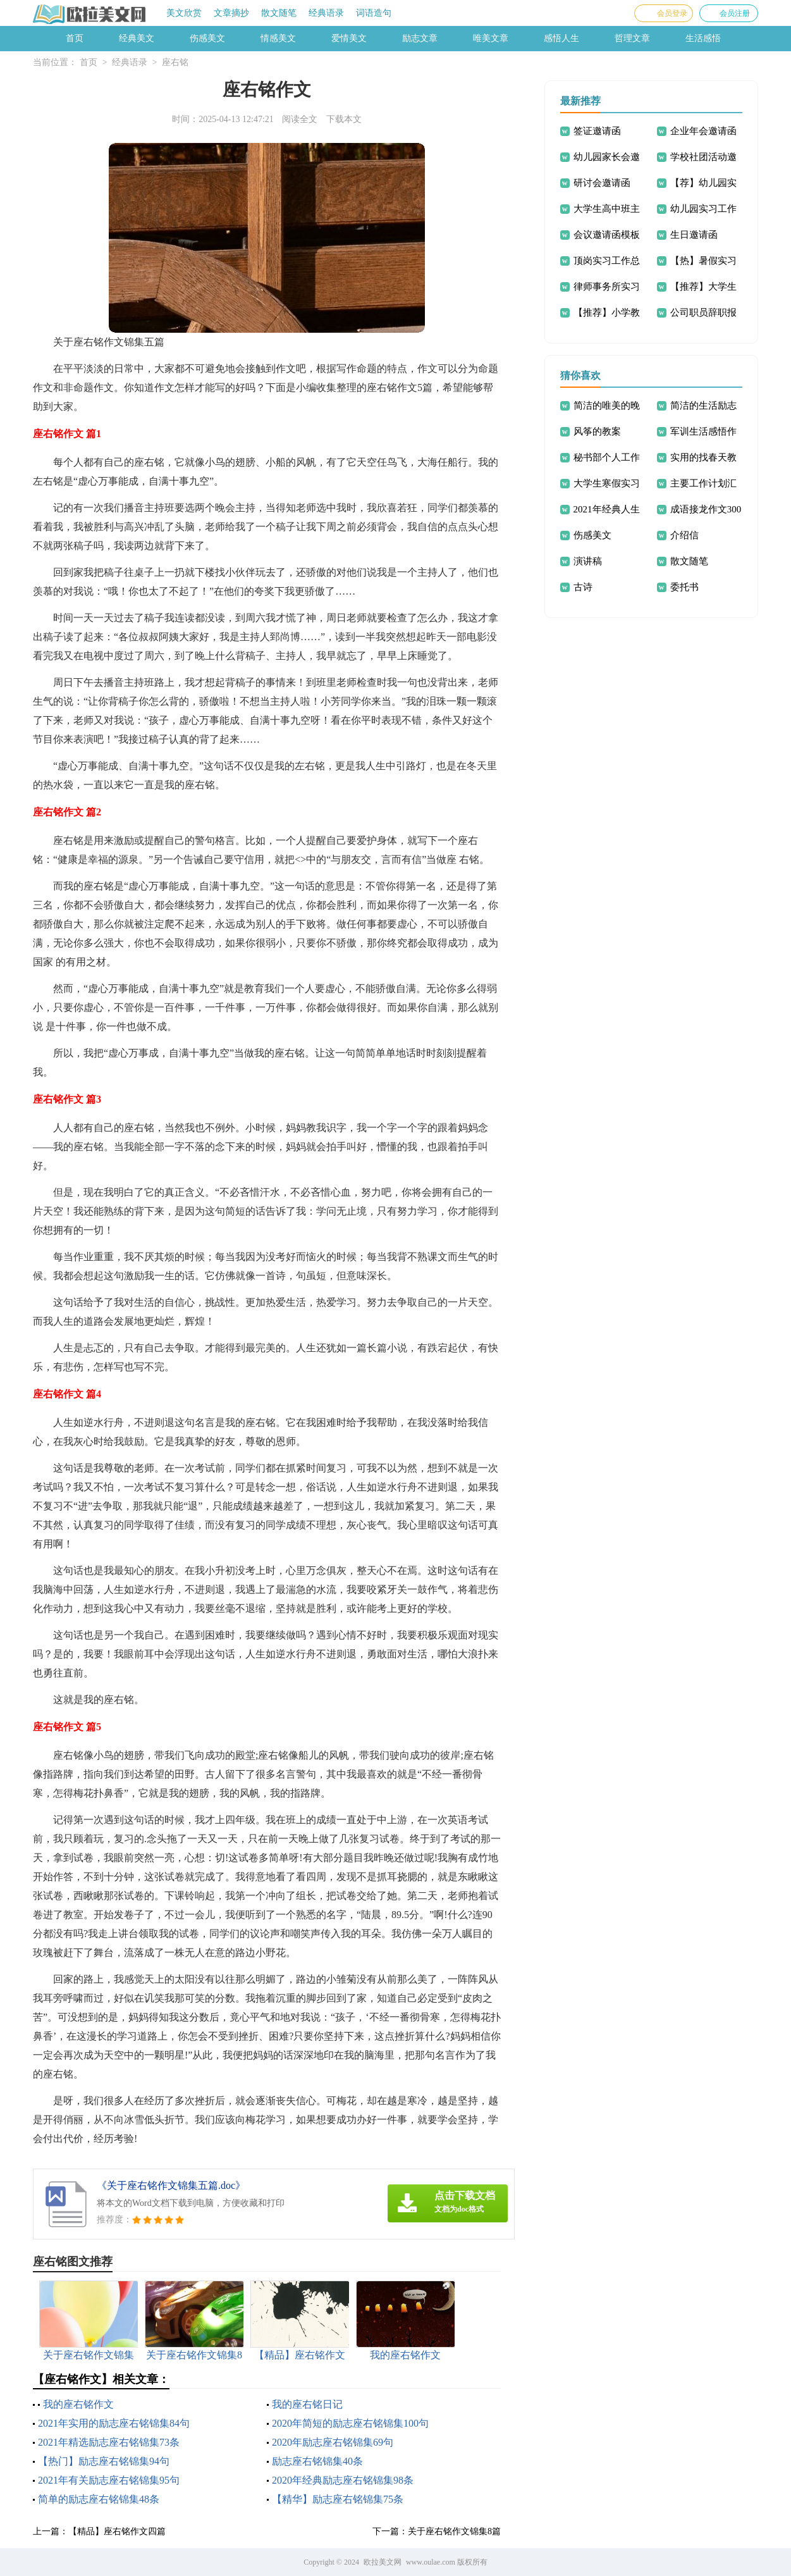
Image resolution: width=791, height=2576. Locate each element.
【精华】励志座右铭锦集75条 (337, 2499)
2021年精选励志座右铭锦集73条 (109, 2442)
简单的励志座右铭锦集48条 (98, 2499)
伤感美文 (207, 38)
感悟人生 (561, 38)
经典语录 (326, 13)
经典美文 (136, 38)
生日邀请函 (694, 235)
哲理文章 (632, 38)
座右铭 (175, 62)
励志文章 (420, 38)
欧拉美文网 (383, 2562)
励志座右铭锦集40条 (317, 2461)
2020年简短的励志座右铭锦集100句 (350, 2423)
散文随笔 (279, 13)
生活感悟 (703, 38)
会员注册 (735, 13)
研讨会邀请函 (601, 183)
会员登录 (672, 13)
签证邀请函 (597, 131)
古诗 (582, 587)
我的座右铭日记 (307, 2404)
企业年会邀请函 (703, 131)
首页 (74, 38)
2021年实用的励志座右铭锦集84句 (114, 2423)
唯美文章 (490, 38)
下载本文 (344, 119)
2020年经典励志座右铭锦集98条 (343, 2480)
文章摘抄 (231, 13)
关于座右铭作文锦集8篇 (454, 2531)
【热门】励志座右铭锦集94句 (103, 2461)
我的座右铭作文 (78, 2404)
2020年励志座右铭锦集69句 (332, 2442)
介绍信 (684, 535)
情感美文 (278, 38)
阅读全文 (299, 119)
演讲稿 (587, 561)
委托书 (684, 587)
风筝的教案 (597, 431)
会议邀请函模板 (606, 235)
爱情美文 (349, 38)
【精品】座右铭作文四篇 (117, 2531)
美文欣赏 (184, 13)
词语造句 (373, 13)
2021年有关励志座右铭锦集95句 (109, 2480)
